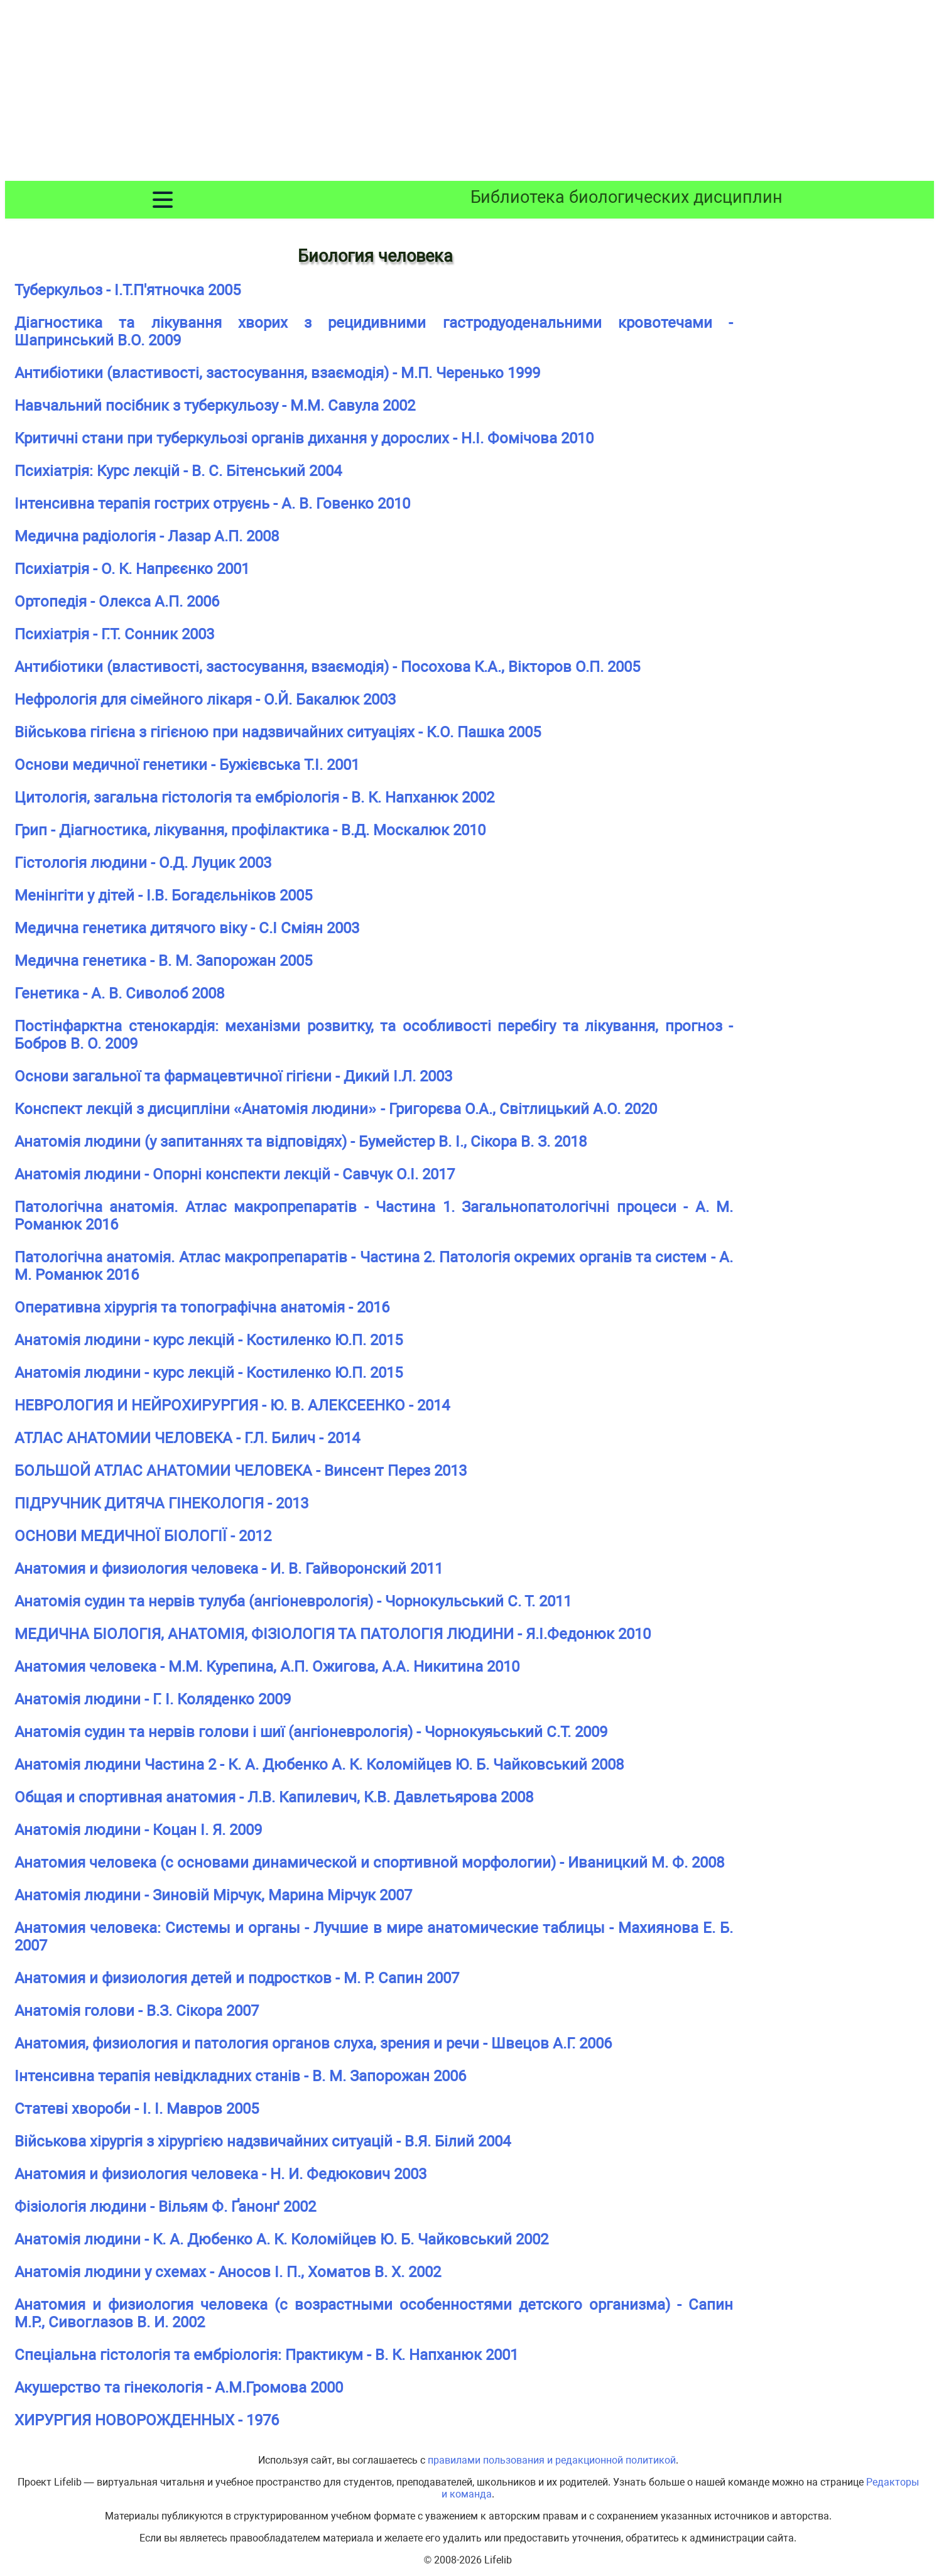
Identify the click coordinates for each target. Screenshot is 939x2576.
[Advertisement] (470, 93)
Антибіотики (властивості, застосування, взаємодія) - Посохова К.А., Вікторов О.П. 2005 (327, 667)
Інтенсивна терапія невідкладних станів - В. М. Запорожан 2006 (240, 2076)
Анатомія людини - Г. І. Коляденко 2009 (152, 1699)
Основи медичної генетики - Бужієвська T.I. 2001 (186, 765)
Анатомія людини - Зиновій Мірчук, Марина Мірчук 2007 (213, 1895)
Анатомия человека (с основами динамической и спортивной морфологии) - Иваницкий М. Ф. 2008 (369, 1862)
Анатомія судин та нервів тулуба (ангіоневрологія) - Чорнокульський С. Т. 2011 (293, 1601)
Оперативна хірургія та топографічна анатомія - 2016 (201, 1307)
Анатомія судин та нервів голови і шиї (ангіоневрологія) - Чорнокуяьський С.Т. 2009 (310, 1732)
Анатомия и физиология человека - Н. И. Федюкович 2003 (220, 2174)
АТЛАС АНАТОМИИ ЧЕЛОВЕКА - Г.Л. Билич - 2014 (187, 1438)
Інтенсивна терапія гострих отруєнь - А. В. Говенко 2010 (212, 503)
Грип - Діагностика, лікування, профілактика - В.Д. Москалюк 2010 (250, 830)
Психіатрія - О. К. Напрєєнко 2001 (131, 569)
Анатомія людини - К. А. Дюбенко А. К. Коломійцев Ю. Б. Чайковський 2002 (281, 2239)
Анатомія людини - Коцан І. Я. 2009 (138, 1830)
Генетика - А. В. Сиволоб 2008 (119, 993)
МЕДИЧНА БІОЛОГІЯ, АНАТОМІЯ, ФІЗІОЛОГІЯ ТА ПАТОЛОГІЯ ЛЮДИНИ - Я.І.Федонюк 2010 (332, 1634)
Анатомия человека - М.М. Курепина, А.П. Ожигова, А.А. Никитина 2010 (266, 1666)
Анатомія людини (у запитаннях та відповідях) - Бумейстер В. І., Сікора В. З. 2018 (300, 1141)
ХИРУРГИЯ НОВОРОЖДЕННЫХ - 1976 (146, 2420)
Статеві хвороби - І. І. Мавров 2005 (136, 2109)
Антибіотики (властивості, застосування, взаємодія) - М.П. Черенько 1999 (277, 373)
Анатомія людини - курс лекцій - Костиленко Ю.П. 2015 (208, 1340)
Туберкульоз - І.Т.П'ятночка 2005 (127, 290)
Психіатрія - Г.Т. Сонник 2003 (114, 634)
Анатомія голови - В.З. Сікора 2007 (136, 2011)
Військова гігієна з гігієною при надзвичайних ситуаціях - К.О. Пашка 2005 (277, 732)
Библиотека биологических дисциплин (626, 197)
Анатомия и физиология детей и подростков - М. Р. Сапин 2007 (236, 1978)
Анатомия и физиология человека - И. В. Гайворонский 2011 (228, 1569)
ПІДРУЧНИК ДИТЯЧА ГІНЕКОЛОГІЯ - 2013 (161, 1503)
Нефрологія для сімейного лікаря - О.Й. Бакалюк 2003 (205, 699)
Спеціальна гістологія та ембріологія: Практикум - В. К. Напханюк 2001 (266, 2355)
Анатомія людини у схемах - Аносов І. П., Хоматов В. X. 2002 (227, 2272)
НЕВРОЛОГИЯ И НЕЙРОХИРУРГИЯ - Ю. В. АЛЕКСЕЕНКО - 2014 (232, 1405)
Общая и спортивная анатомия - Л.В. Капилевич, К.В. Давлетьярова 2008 (273, 1797)
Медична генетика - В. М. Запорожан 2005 (163, 961)
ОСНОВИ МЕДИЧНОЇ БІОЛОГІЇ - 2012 (142, 1536)
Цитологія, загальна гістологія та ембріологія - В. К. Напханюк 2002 (254, 797)
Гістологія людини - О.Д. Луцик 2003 (142, 863)
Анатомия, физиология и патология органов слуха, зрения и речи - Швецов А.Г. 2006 (313, 2043)
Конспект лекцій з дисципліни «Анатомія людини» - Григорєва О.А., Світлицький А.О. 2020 (335, 1109)
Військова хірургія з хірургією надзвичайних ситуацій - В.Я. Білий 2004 (262, 2141)
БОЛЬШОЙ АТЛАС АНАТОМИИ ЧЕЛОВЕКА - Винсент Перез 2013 (240, 1471)
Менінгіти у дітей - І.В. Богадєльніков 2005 (163, 895)
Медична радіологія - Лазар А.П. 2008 (146, 536)
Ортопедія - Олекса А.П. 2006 (116, 601)
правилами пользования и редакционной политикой (552, 2460)
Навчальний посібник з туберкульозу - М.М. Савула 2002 (214, 405)
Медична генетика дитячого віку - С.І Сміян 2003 (186, 928)
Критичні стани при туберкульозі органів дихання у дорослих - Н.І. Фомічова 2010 (304, 438)
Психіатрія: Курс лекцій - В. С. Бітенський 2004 (178, 471)
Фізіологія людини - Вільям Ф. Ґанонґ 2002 (165, 2207)
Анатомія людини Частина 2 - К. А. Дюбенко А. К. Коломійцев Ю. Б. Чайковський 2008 (319, 1764)
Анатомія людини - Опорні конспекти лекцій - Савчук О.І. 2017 (234, 1174)
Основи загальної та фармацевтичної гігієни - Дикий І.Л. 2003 (233, 1076)
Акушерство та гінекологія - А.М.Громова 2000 (178, 2387)
